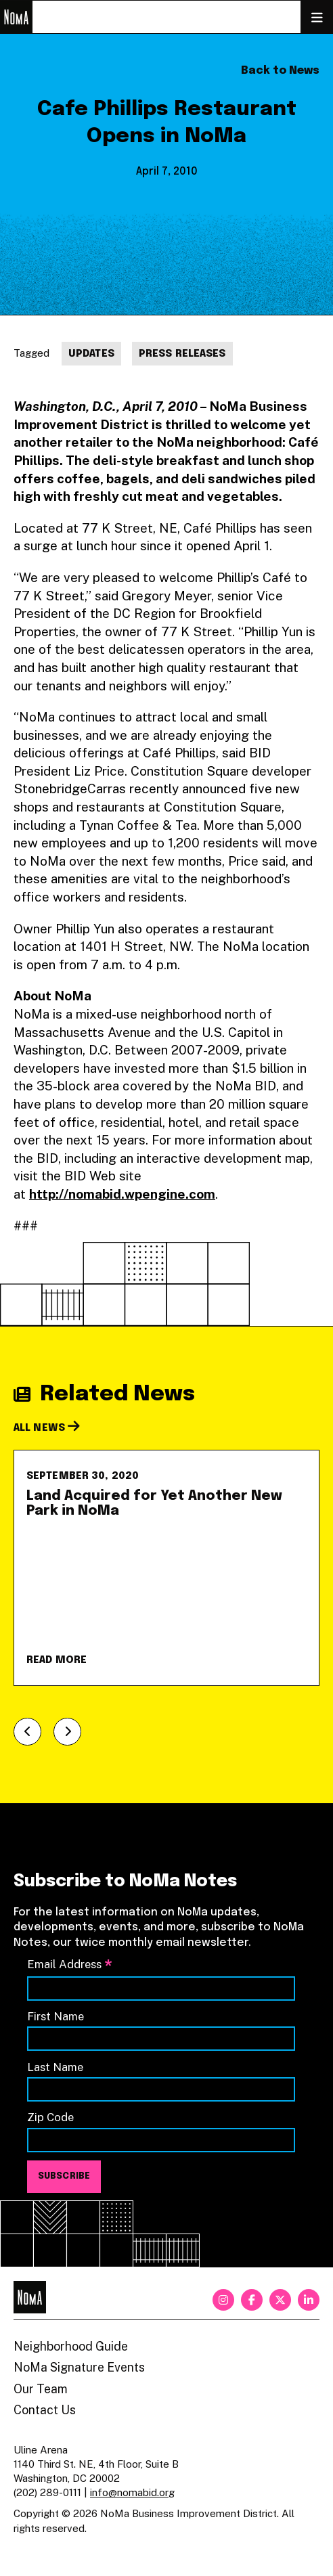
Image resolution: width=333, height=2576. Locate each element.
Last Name (55, 2067)
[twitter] (280, 2300)
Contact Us (45, 2410)
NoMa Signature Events (79, 2367)
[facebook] (252, 2300)
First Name (55, 2016)
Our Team (41, 2389)
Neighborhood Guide (71, 2346)
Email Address (69, 1964)
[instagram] (223, 2300)
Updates (91, 354)
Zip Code (50, 2117)
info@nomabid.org (132, 2492)
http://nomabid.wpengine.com (122, 1193)
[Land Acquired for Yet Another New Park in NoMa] (166, 1568)
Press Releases (182, 354)
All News (47, 1428)
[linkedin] (308, 2300)
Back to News (280, 70)
